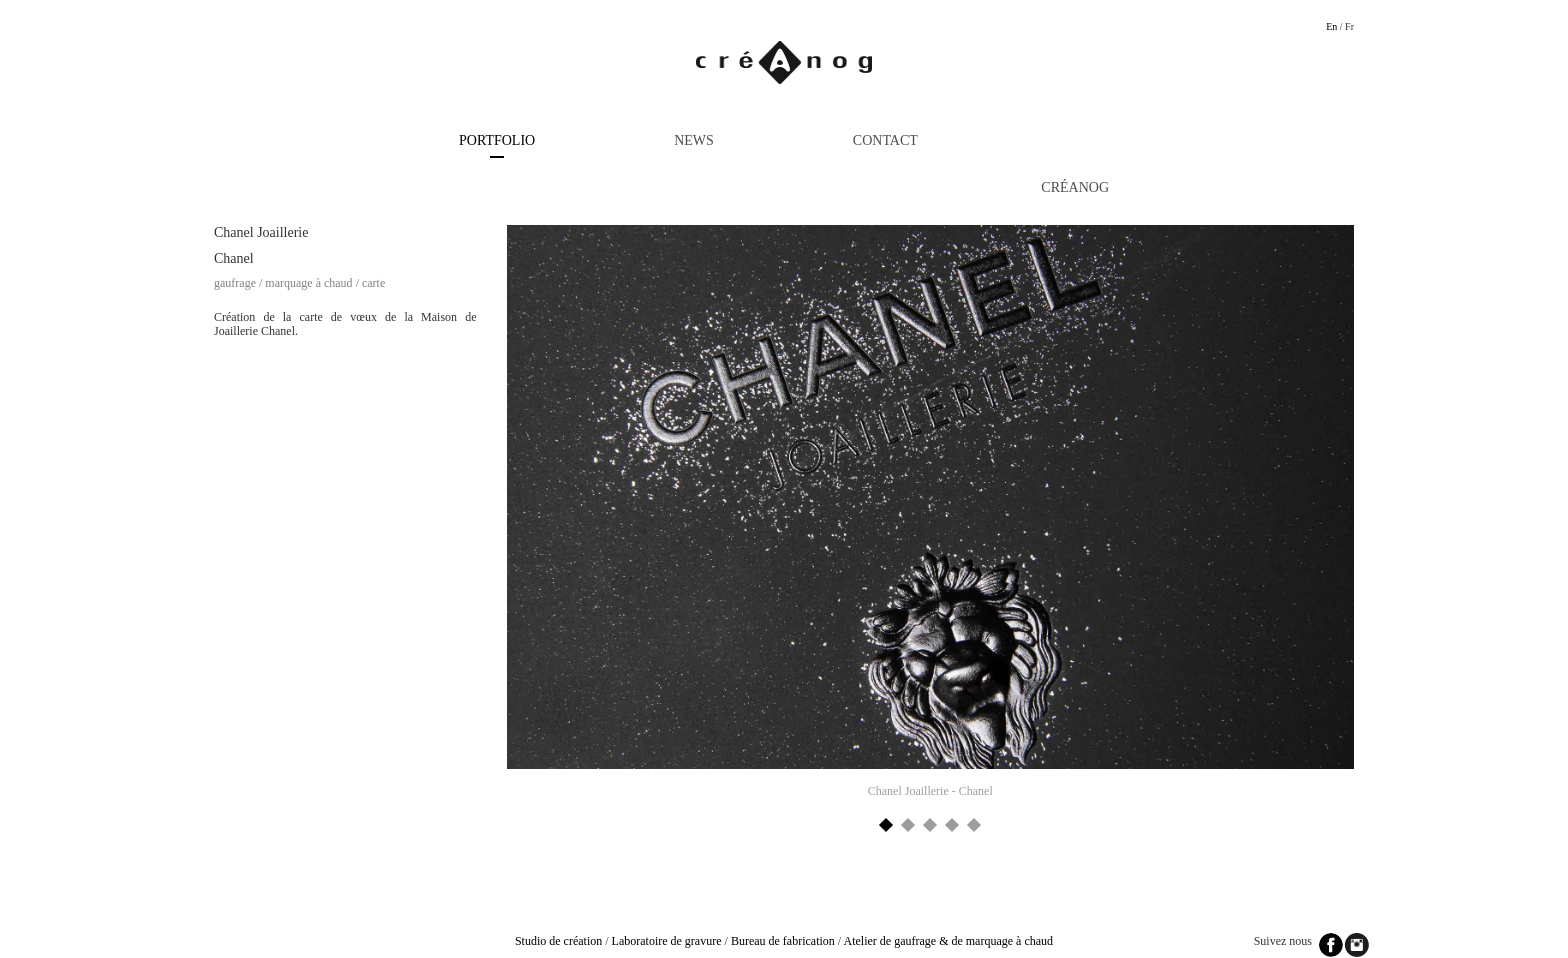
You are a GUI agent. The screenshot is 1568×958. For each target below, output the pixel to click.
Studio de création (558, 941)
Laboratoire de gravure (667, 941)
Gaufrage (235, 283)
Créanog (1075, 187)
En (1331, 26)
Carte (373, 283)
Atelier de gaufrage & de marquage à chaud (949, 941)
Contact (885, 140)
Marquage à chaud (308, 283)
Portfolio (497, 140)
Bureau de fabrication (783, 941)
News (694, 140)
